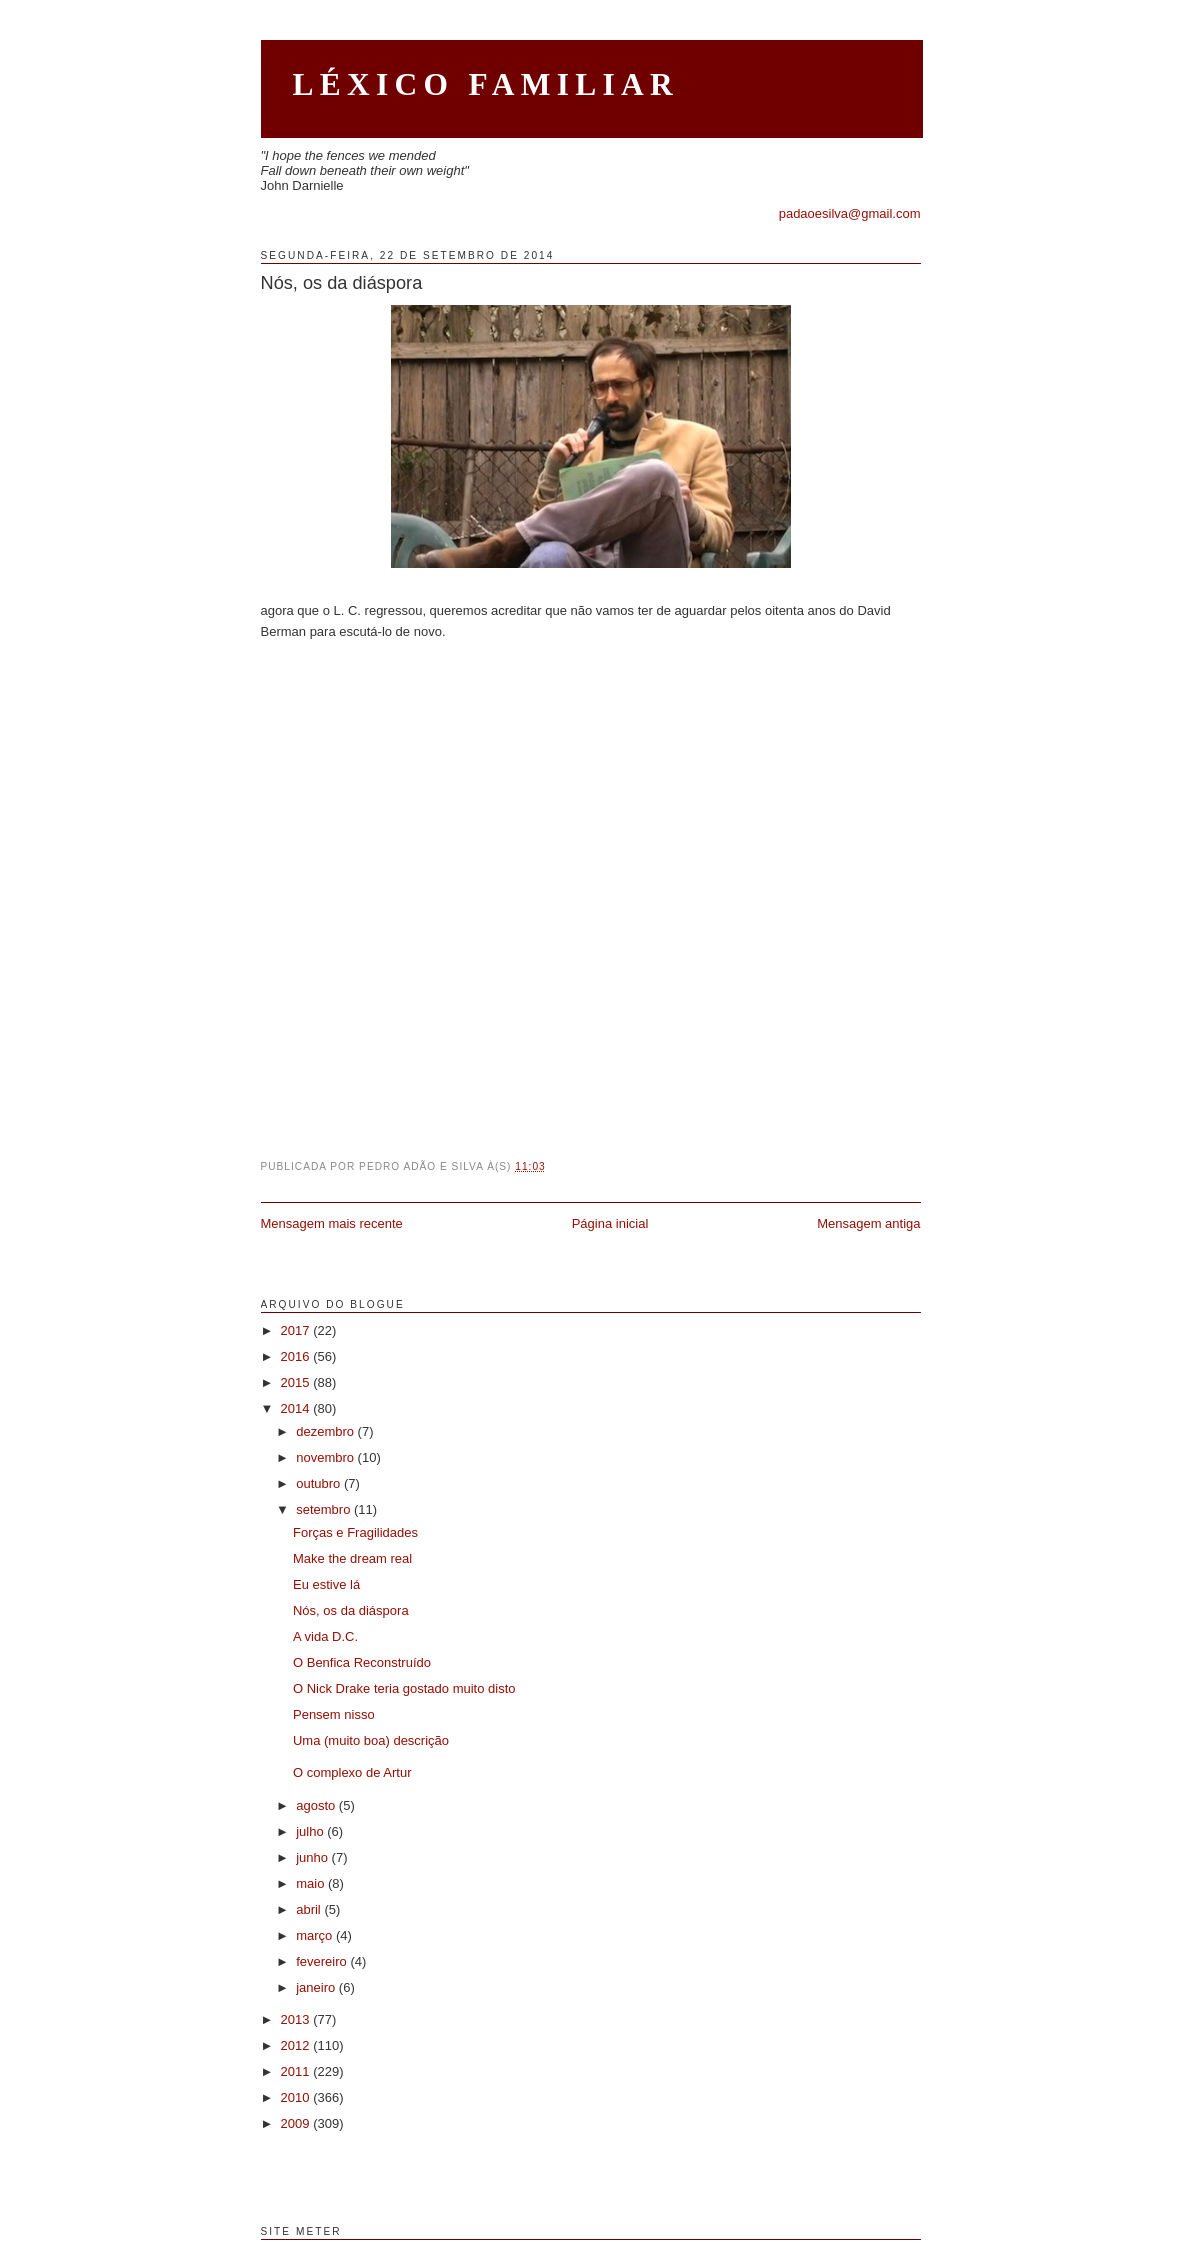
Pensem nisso (334, 1714)
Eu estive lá (326, 1584)
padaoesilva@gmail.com (850, 213)
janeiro (317, 1987)
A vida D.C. (325, 1636)
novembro (326, 1457)
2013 (297, 2019)
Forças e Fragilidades (355, 1532)
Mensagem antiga (868, 1223)
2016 (297, 1356)
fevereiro (323, 1961)
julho (311, 1831)
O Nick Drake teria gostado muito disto (404, 1688)
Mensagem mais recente (332, 1223)
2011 (297, 2071)
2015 (297, 1382)
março (316, 1935)
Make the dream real (352, 1558)
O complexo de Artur (352, 1772)
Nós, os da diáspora (342, 283)
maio (312, 1883)
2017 (297, 1330)
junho (313, 1857)
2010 (297, 2097)
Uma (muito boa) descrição (371, 1740)
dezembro (326, 1431)
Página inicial (610, 1223)
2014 (297, 1408)
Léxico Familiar (486, 84)
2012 (297, 2045)
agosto (317, 1805)
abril (310, 1909)
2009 (297, 2123)
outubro (320, 1483)
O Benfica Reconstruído (362, 1662)
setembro (325, 1509)
